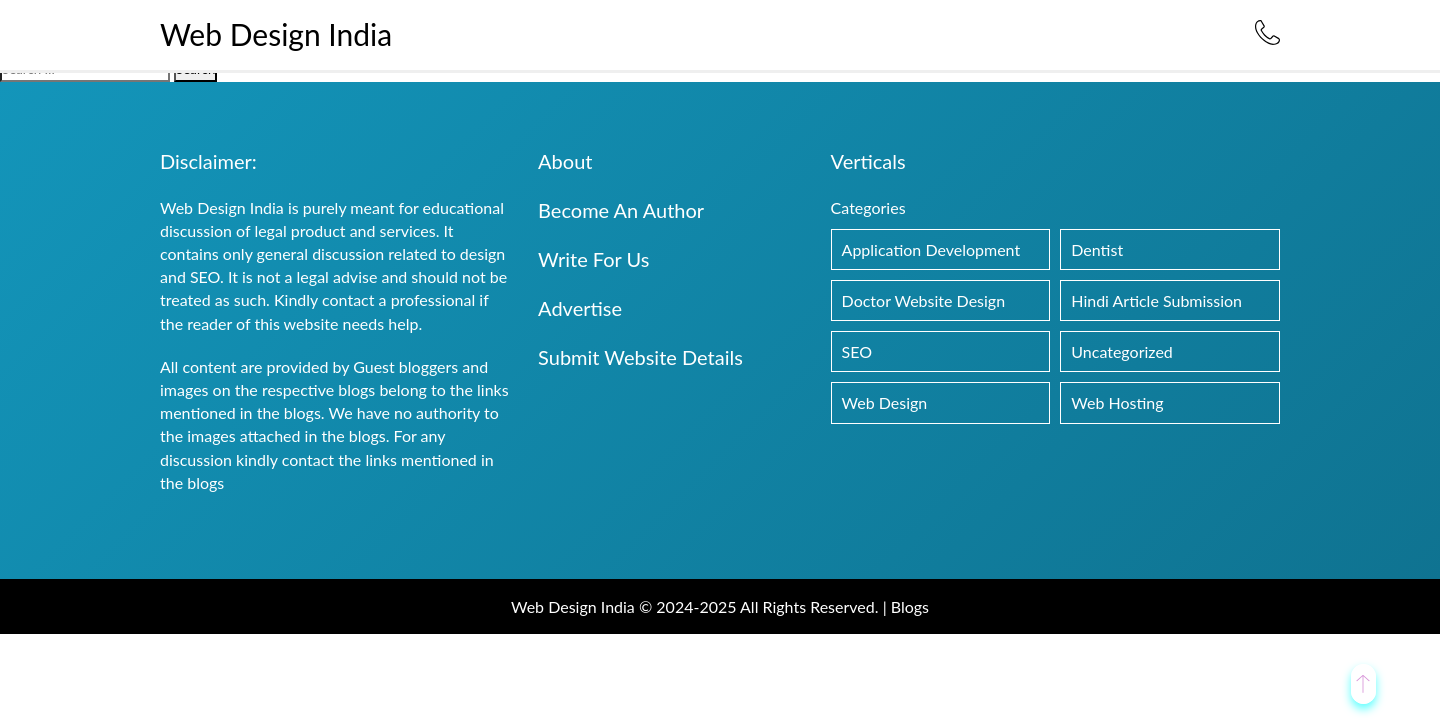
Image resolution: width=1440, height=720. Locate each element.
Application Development (931, 249)
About (565, 161)
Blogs (910, 606)
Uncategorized (1122, 351)
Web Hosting (1117, 402)
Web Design (885, 402)
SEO (857, 351)
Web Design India (276, 34)
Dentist (1097, 249)
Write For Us (593, 259)
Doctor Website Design (924, 300)
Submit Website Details (640, 357)
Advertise (580, 308)
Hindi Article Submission (1156, 300)
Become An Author (621, 210)
